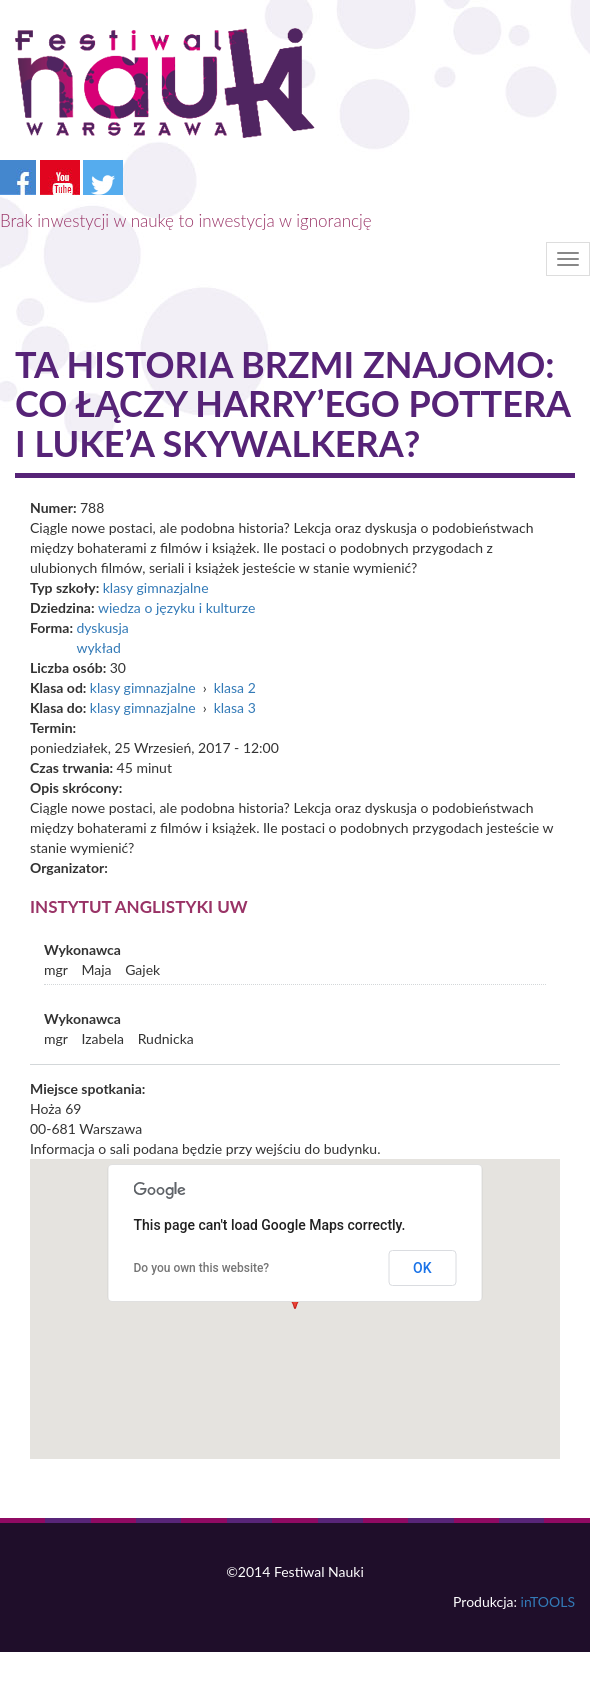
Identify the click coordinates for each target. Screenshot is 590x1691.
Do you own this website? (202, 1268)
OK (422, 1268)
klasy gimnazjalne (156, 587)
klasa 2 (235, 687)
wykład (98, 647)
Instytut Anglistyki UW (139, 906)
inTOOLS (548, 1601)
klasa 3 (235, 707)
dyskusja (102, 627)
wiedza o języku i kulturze (176, 607)
